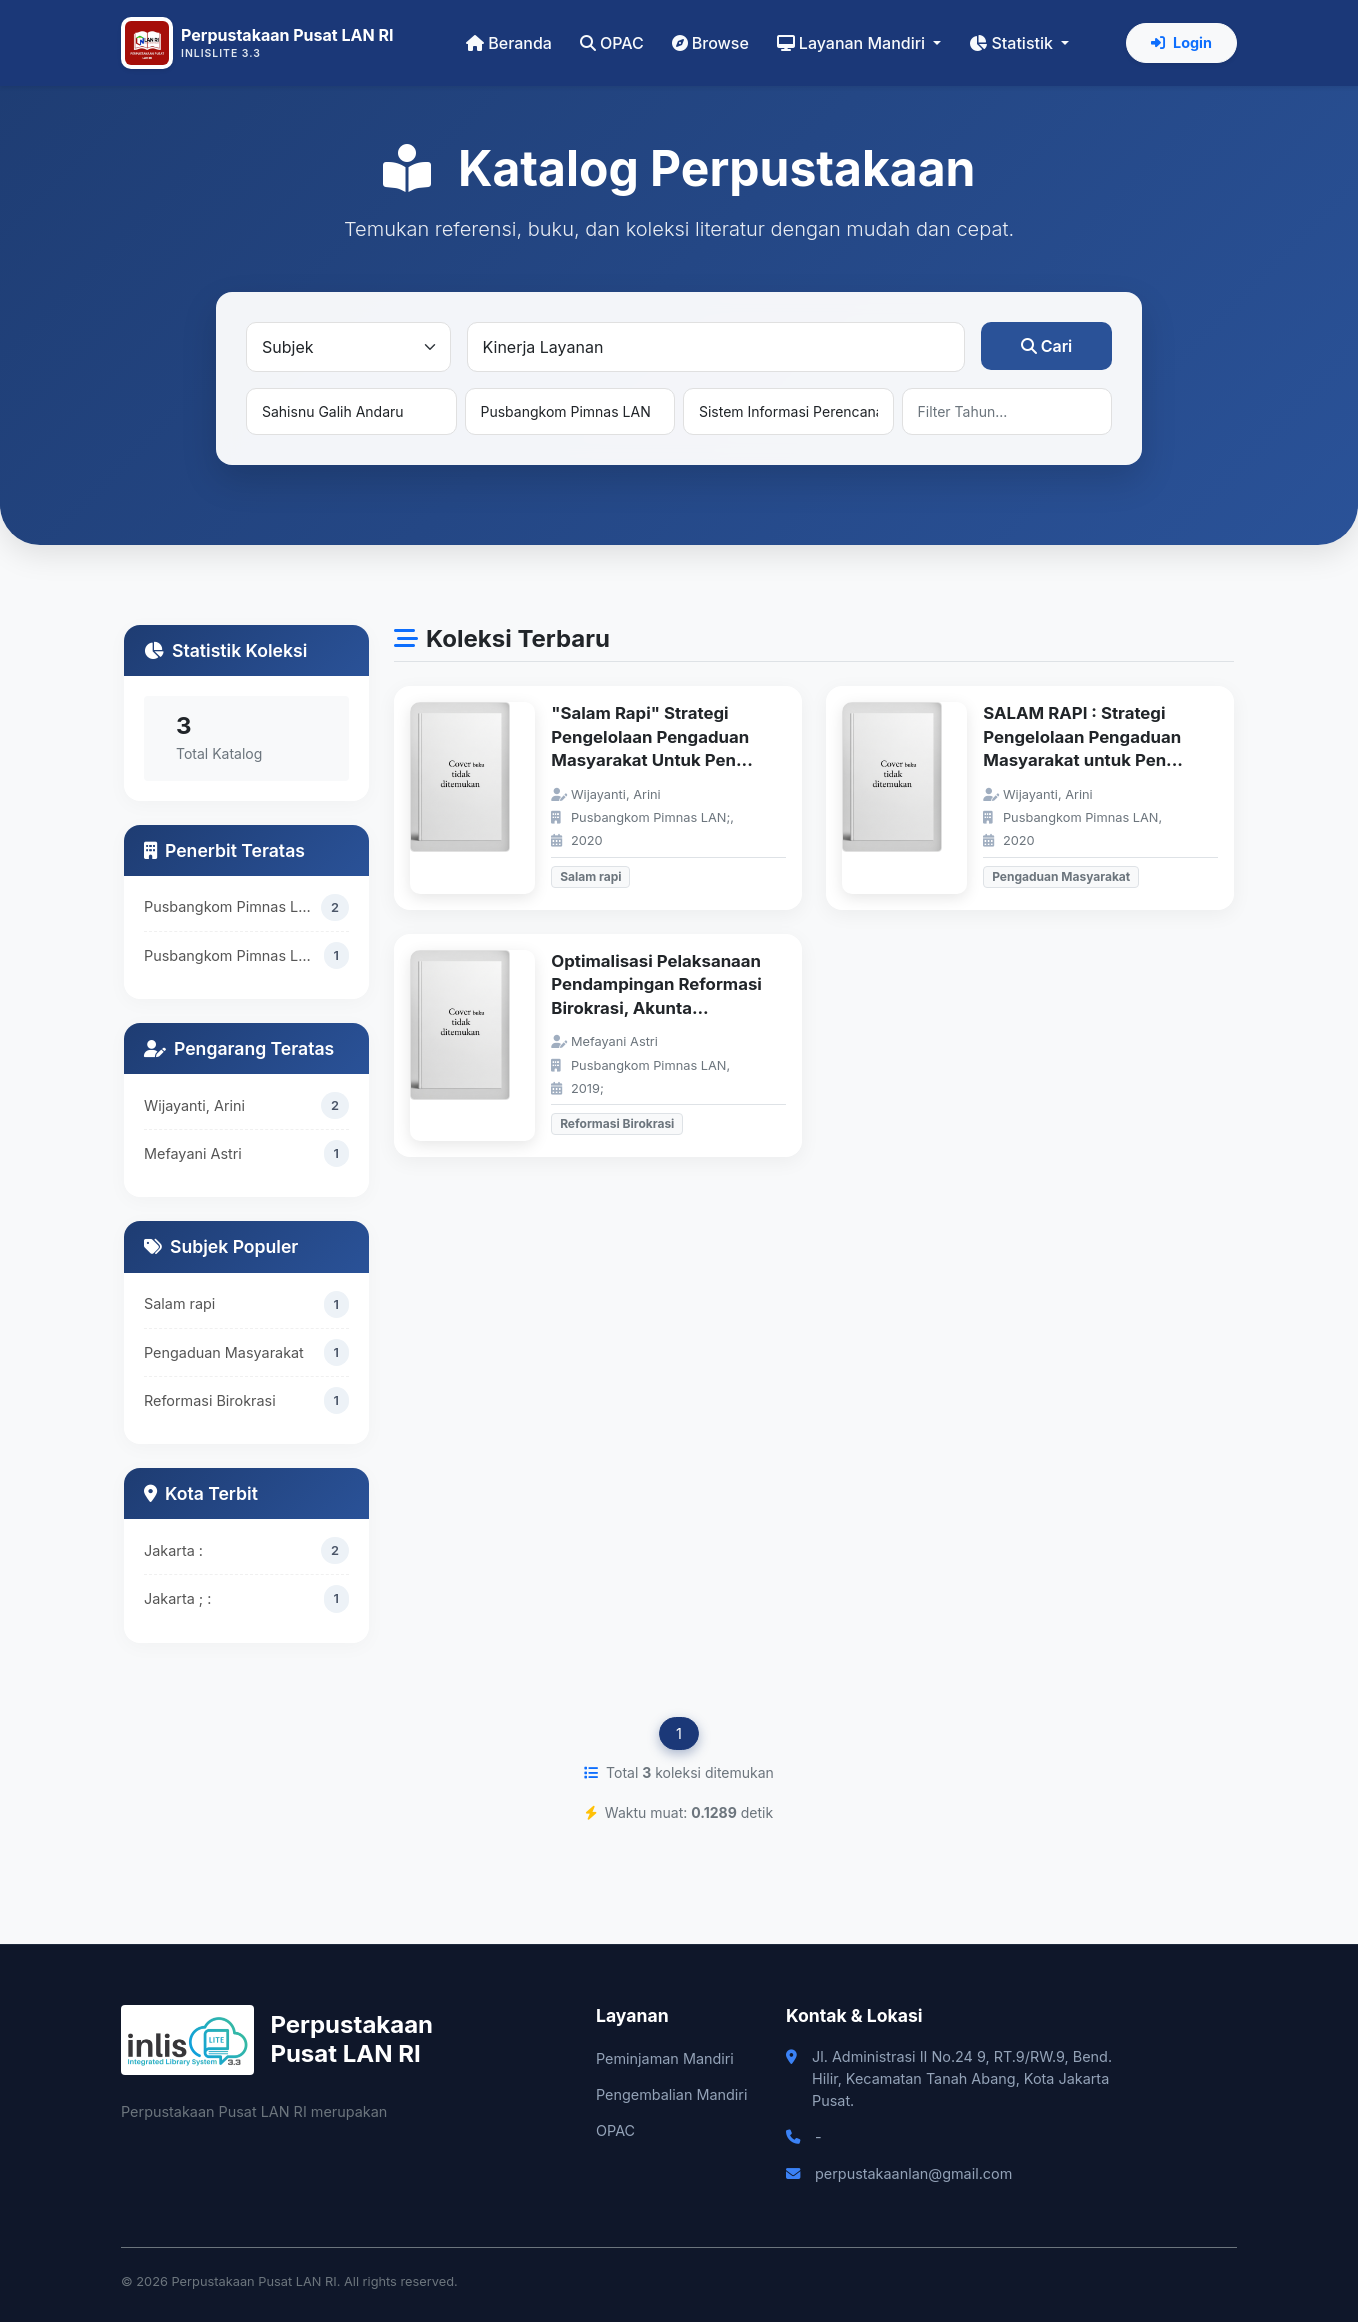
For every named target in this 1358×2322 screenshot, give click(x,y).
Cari (1047, 346)
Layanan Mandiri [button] (853, 43)
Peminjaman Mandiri (665, 2058)
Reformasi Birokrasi (210, 1400)
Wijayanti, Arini (194, 1105)
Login (1181, 42)
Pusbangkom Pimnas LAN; (233, 955)
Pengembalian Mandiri (671, 2094)
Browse (710, 43)
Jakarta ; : (177, 1598)
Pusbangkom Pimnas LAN (231, 906)
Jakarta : (173, 1550)
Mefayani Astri (193, 1153)
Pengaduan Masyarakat (224, 1352)
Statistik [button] (1013, 43)
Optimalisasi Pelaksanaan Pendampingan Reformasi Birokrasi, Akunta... (656, 984)
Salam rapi (179, 1304)
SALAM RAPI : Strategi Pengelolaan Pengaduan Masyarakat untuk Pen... (1083, 736)
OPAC (612, 43)
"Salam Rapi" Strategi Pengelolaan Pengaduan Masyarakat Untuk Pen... (651, 736)
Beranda (509, 43)
